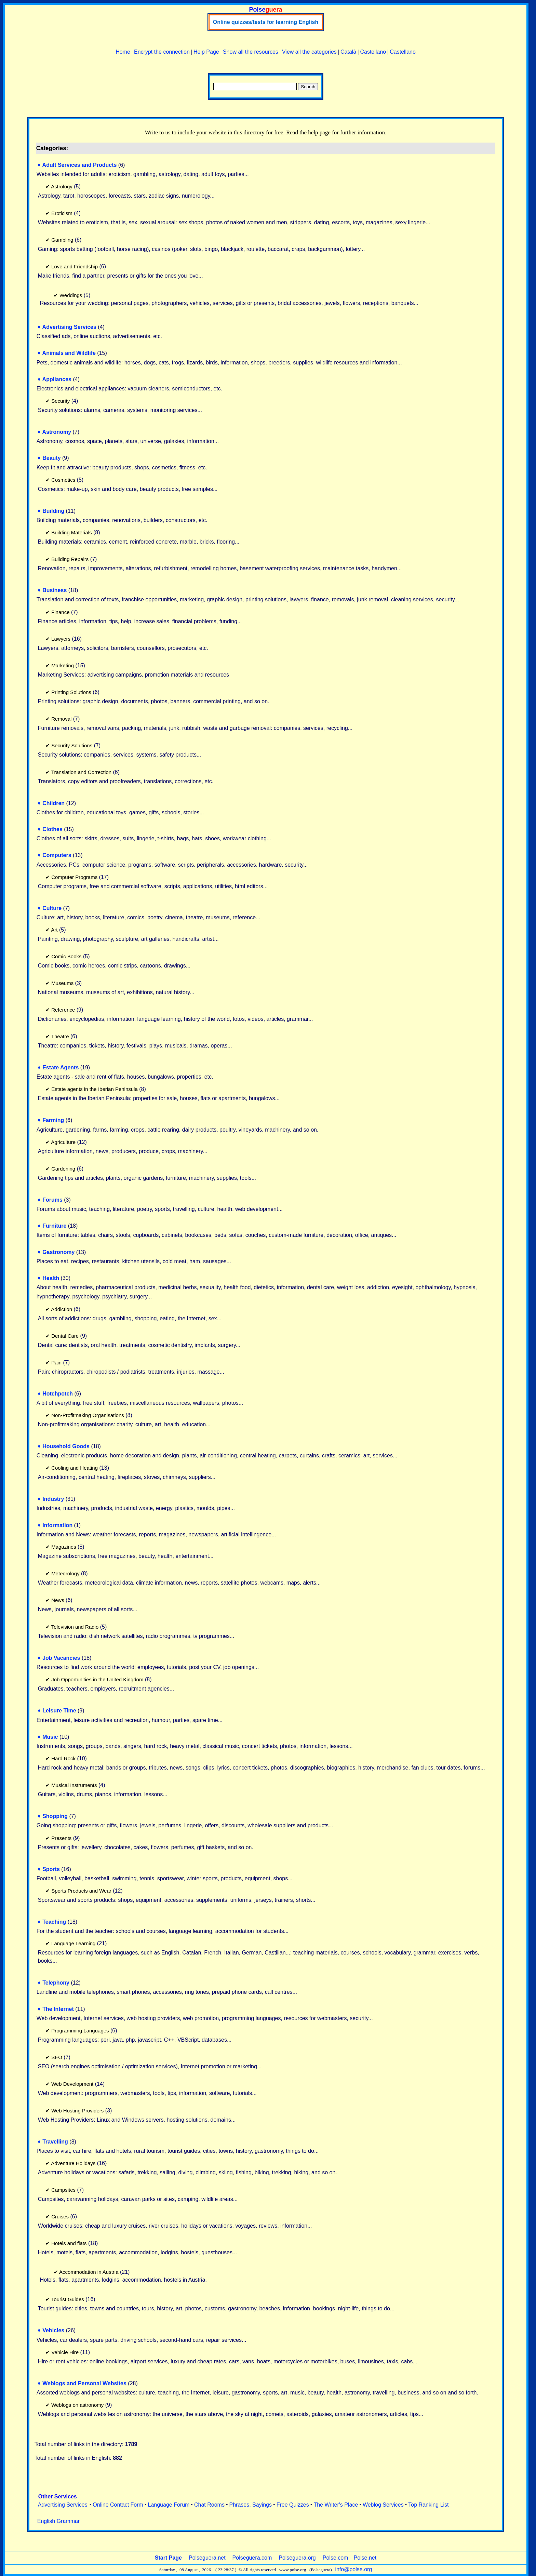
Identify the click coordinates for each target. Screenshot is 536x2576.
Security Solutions (71, 745)
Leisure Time (59, 1710)
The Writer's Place (335, 2505)
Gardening (63, 1169)
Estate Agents (60, 1067)
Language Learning (73, 1943)
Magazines (63, 1547)
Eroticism (61, 213)
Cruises (60, 2216)
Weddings (70, 295)
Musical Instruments (74, 1785)
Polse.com (335, 2558)
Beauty (51, 458)
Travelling (55, 2142)
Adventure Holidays (73, 2163)
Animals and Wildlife (69, 353)
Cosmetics (63, 480)
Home (123, 52)
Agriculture (63, 1142)
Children (53, 803)
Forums (52, 1200)
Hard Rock (63, 1758)
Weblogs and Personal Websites (84, 2383)
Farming (53, 1120)
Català (348, 52)
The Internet (58, 2009)
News (57, 1600)
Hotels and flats (68, 2243)
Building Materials (71, 532)
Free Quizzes (293, 2505)
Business (54, 590)
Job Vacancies (61, 1658)
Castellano (373, 52)
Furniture (54, 1226)
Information (57, 1525)
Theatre (60, 1036)
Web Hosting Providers (77, 2110)
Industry (53, 1499)
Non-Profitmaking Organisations (87, 1415)
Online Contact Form (118, 2505)
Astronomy (56, 432)
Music (50, 1737)
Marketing (62, 665)
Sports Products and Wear (81, 1891)
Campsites (63, 2190)
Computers (56, 855)
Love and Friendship (74, 266)
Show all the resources (250, 52)
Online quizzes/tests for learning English (266, 22)
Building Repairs (70, 559)
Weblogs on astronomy (77, 2405)
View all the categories (309, 52)
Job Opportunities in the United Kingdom (97, 1679)
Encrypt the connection (162, 52)
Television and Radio (74, 1627)
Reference (63, 1010)
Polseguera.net (207, 2558)
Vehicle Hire (65, 2352)
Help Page (206, 52)
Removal (61, 719)
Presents (61, 1838)
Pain (56, 1362)
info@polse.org (353, 2569)
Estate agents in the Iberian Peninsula (94, 1089)
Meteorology (65, 1573)
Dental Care (65, 1336)
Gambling (62, 240)
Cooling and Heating (74, 1468)
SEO (56, 2057)
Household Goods (66, 1446)
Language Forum (169, 2505)
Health (50, 1278)
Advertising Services (69, 327)
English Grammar (58, 2521)
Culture (52, 908)
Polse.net (364, 2558)
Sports (51, 1869)
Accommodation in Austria (88, 2272)
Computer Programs (74, 877)
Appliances (56, 379)
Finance (60, 612)
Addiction (61, 1309)
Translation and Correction (81, 772)
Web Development (72, 2084)
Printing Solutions (71, 692)
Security (60, 401)
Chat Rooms (209, 2505)
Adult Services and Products (79, 165)
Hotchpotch (57, 1394)
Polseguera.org (297, 2558)
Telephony (55, 1983)
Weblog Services (383, 2505)
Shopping (55, 1816)
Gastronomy (58, 1252)
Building (53, 511)
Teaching (54, 1922)
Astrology (61, 186)
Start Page (168, 2558)
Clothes (52, 829)
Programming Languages (80, 2030)
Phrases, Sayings (250, 2505)
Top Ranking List (428, 2505)
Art (54, 930)
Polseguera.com (252, 2558)
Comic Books (66, 956)
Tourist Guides (67, 2299)
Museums (62, 983)
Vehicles (53, 2330)
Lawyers (60, 639)
